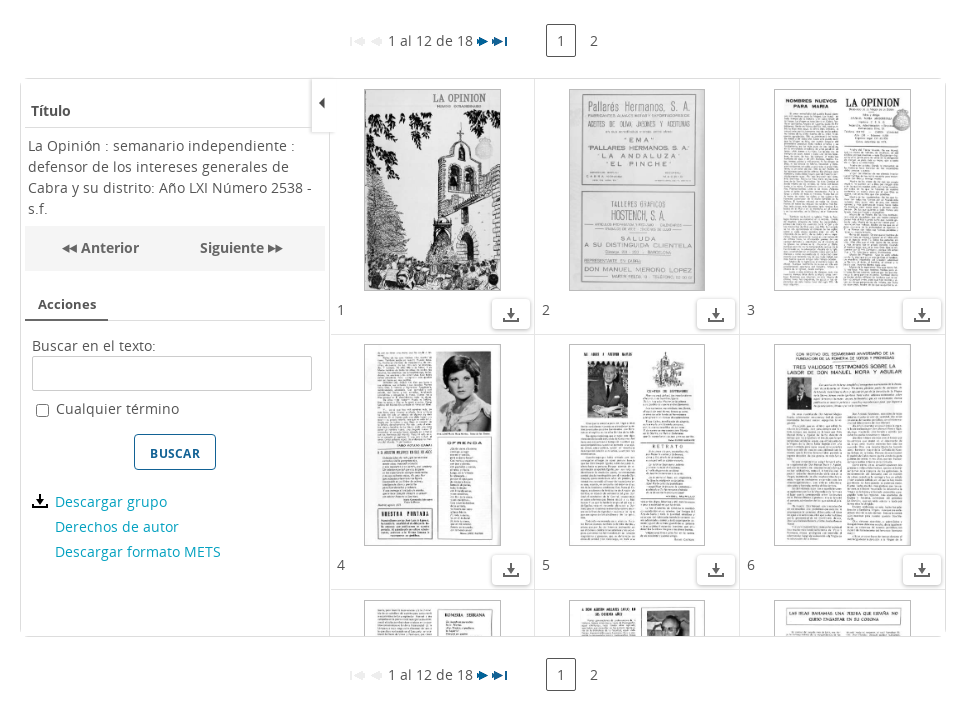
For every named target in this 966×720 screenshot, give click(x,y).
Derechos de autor (117, 526)
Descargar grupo (111, 501)
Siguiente (232, 247)
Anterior (108, 247)
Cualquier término (117, 408)
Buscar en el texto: (94, 345)
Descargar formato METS (138, 551)
